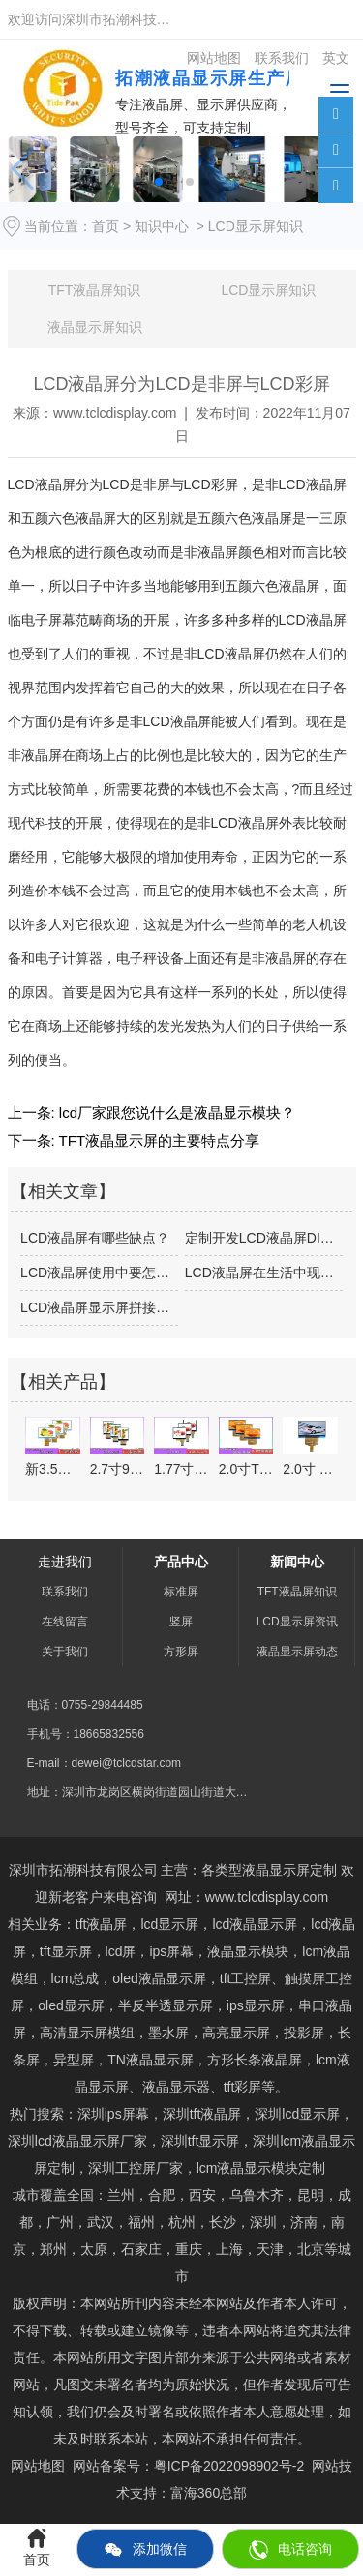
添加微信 (145, 2550)
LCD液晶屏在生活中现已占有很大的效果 (264, 1272)
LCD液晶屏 (42, 484)
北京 (310, 2249)
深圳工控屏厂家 (135, 2168)
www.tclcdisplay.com (114, 413)
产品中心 (181, 1561)
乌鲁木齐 (256, 2195)
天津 (270, 2249)
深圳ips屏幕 (113, 2114)
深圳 (263, 2222)
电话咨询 (290, 2550)
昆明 (310, 2195)
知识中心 (162, 226)
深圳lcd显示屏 (297, 2114)
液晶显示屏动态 (297, 1651)
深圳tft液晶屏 (202, 2114)
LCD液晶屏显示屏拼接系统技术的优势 (99, 1307)
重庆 (188, 2249)
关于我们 (65, 1651)
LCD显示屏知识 (268, 290)
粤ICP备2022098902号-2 (229, 2466)
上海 (229, 2249)
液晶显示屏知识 (94, 327)
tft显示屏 (200, 2141)
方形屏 (181, 1651)
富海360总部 (208, 2493)
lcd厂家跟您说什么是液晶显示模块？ (175, 1112)
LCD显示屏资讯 (297, 1621)
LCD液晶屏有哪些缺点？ (94, 1237)
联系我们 (65, 1591)
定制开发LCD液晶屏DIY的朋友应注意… (264, 1237)
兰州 (121, 2195)
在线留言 (65, 1621)
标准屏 (181, 1591)
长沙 (222, 2222)
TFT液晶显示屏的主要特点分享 (157, 1140)
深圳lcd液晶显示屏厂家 (77, 2141)
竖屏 (181, 1621)
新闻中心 (297, 1561)
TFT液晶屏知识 (94, 290)
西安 (202, 2195)
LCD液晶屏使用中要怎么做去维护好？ (99, 1272)
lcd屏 (121, 1951)
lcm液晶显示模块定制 (261, 2168)
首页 (105, 226)
